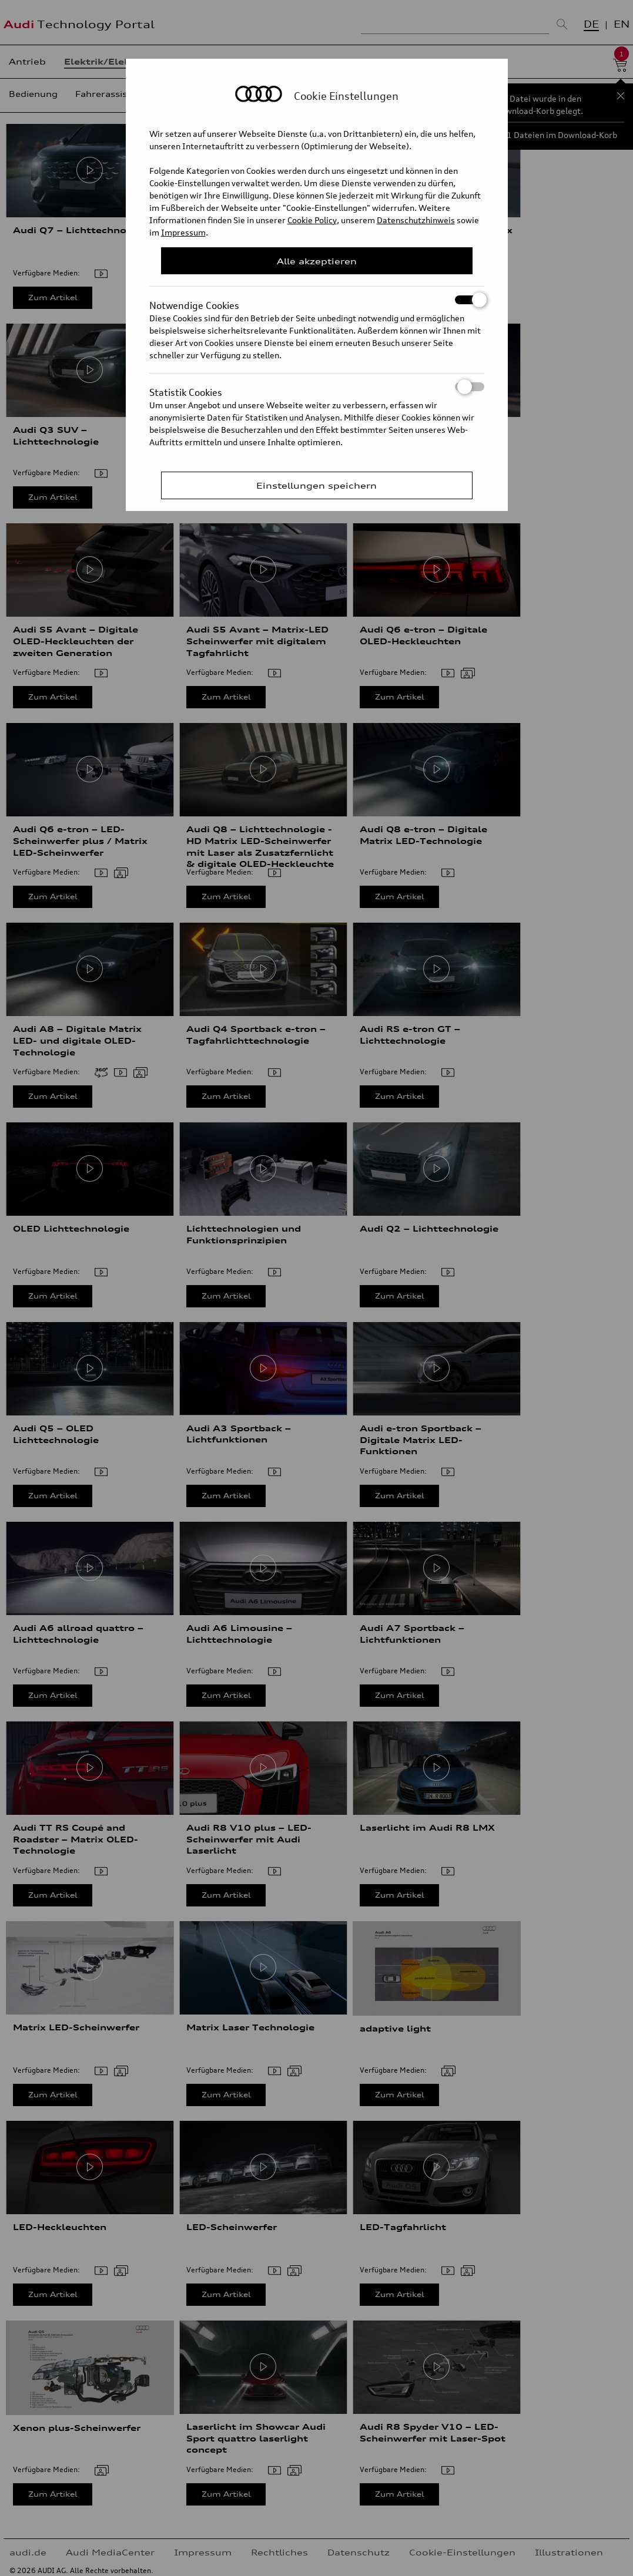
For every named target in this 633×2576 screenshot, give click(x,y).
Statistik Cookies (316, 386)
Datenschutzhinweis (416, 220)
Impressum (183, 232)
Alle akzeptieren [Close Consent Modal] (317, 261)
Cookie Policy (312, 220)
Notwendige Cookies (316, 299)
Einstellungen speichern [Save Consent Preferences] (316, 485)
